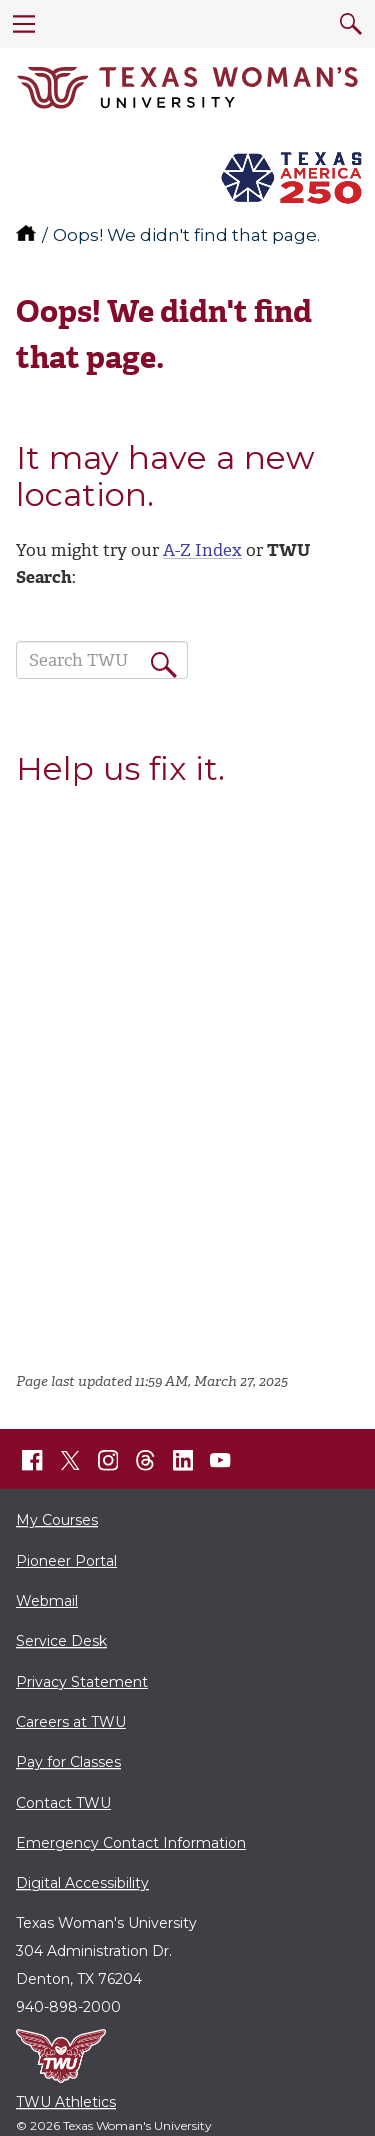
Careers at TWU (71, 1722)
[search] (351, 24)
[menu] (24, 24)
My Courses (57, 1520)
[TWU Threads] (146, 1461)
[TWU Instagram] (108, 1461)
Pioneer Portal (66, 1561)
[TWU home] (28, 235)
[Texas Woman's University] (187, 88)
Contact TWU (63, 1803)
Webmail (47, 1601)
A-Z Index (202, 550)
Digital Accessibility (82, 1883)
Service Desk (61, 1641)
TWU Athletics (66, 2102)
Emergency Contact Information (131, 1843)
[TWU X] (70, 1460)
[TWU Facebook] (33, 1461)
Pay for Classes (68, 1762)
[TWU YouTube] (221, 1461)
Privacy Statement (82, 1682)
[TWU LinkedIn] (183, 1461)
